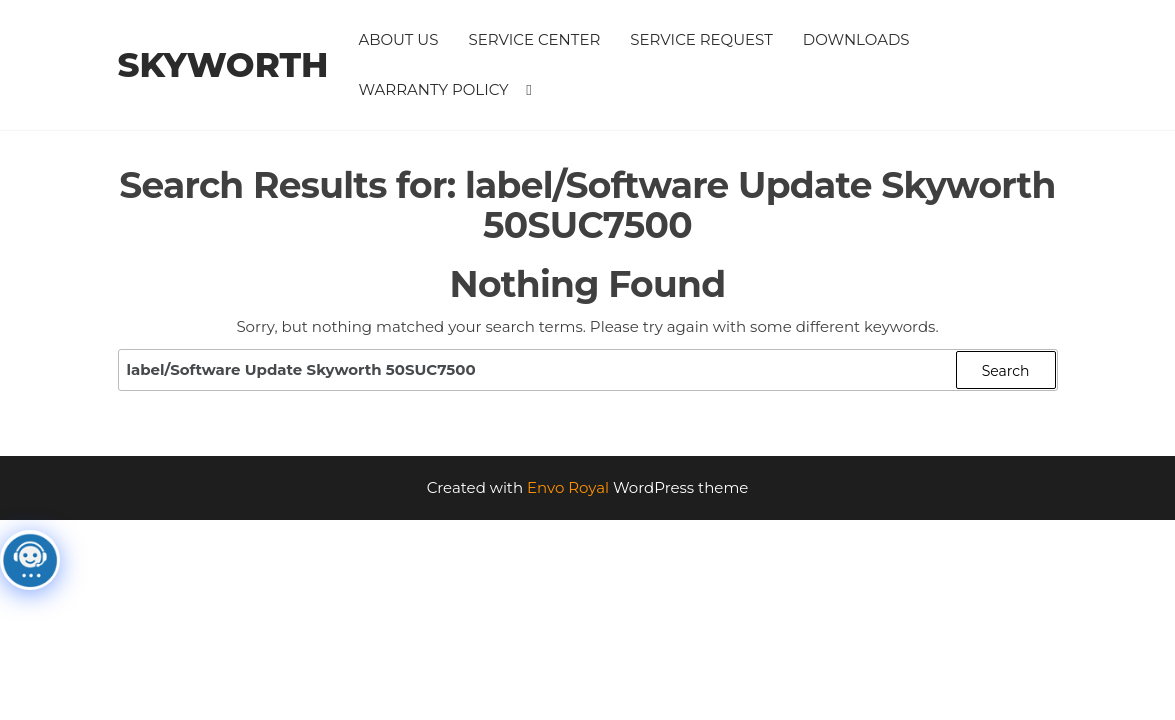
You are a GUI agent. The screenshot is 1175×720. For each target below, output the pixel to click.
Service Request (701, 39)
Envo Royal (568, 487)
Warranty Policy (433, 89)
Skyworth (223, 65)
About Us (398, 39)
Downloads (856, 39)
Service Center (534, 39)
